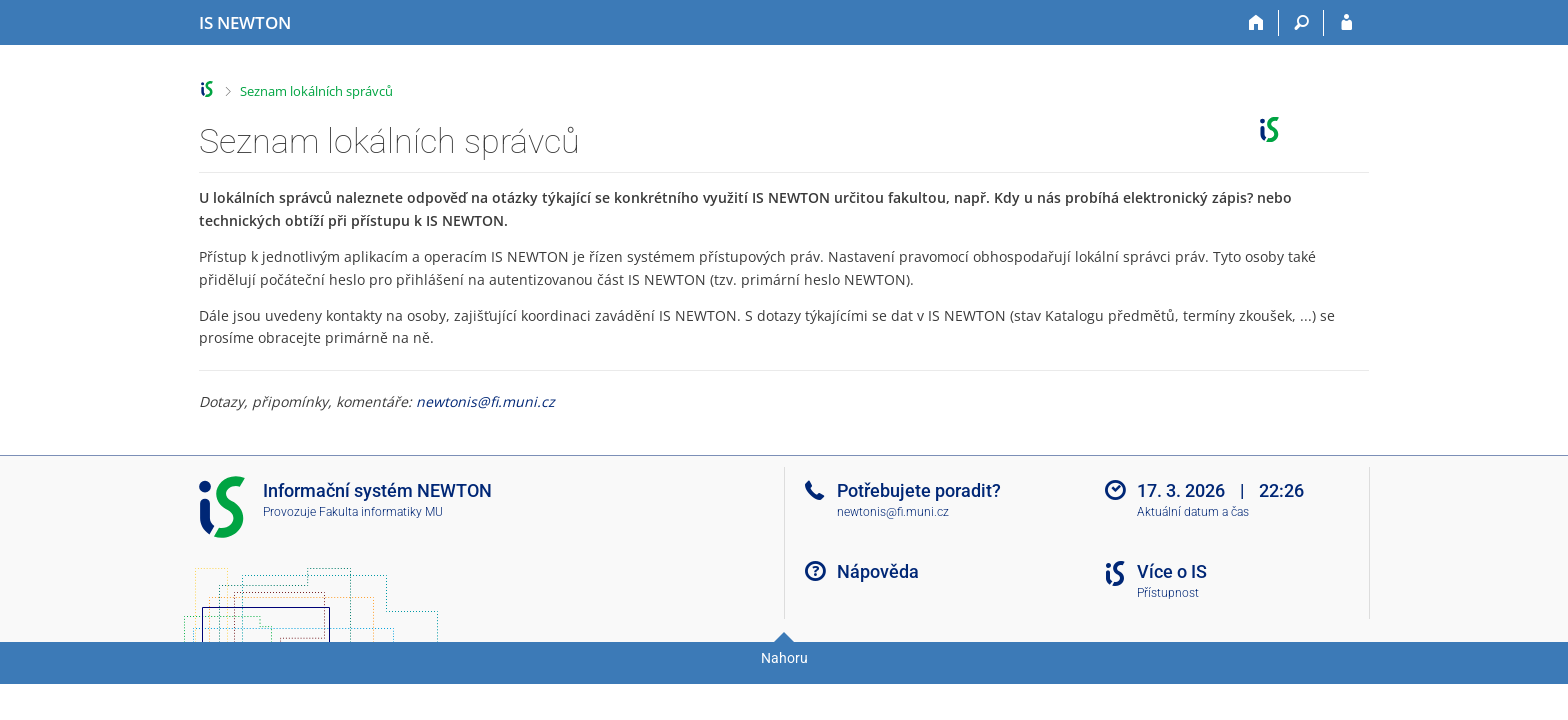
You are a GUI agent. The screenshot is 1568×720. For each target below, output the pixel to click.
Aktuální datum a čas (1193, 512)
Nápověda (878, 571)
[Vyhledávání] (1301, 23)
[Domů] (1256, 23)
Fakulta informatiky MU (381, 512)
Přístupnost (1168, 593)
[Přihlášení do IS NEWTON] (1346, 23)
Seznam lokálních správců (316, 91)
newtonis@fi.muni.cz (485, 401)
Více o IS (1172, 571)
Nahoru (784, 658)
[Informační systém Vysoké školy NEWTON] (245, 23)
